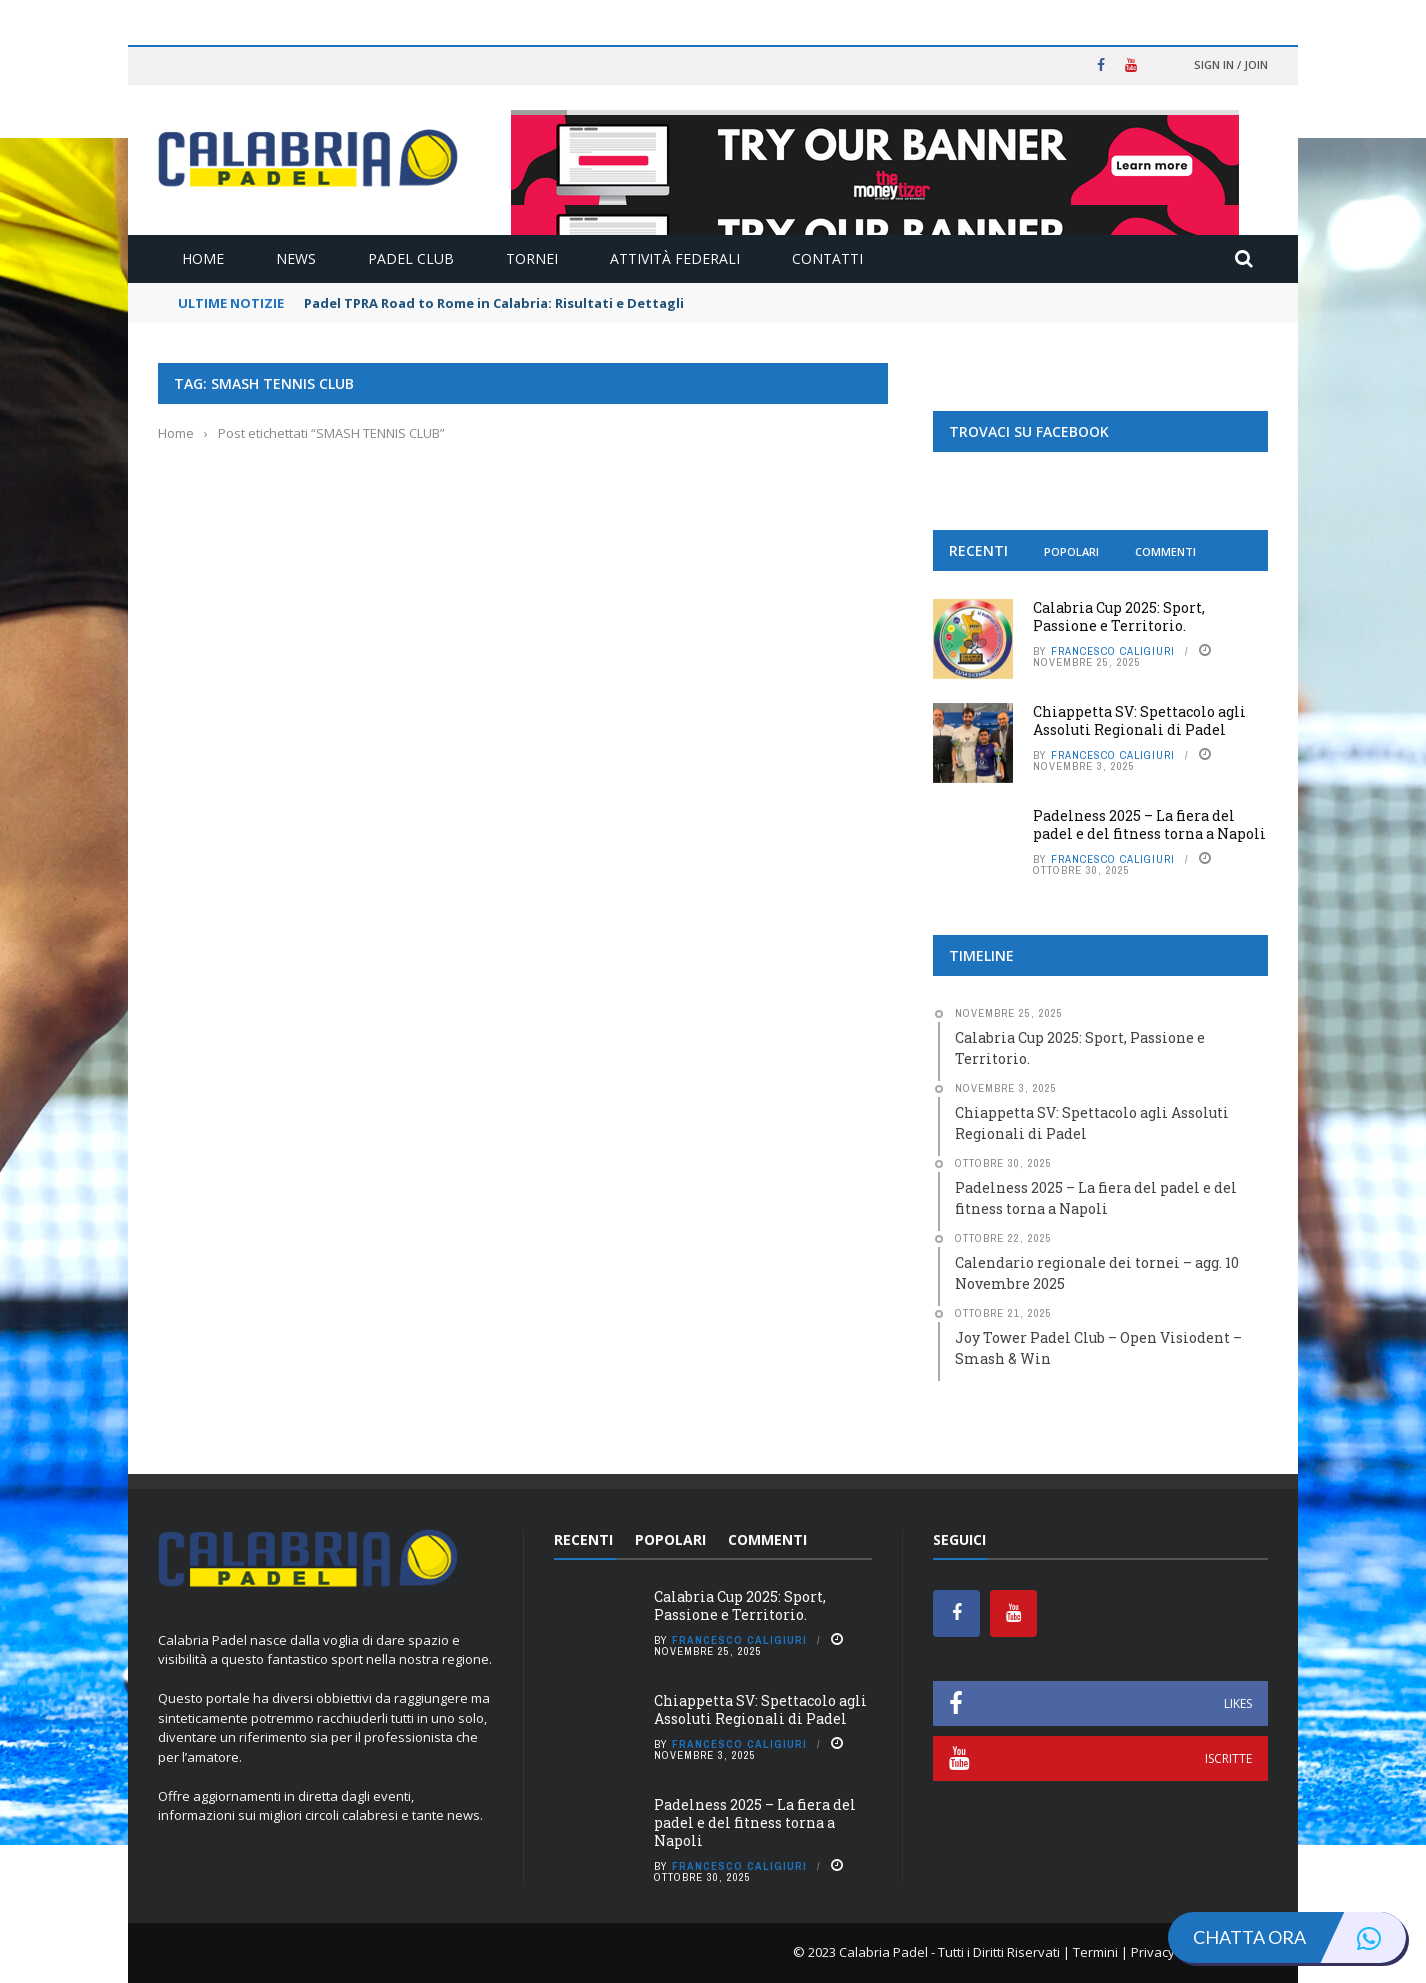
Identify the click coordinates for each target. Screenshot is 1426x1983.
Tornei (532, 258)
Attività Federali (675, 258)
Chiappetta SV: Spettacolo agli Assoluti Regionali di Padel (1139, 720)
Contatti (827, 258)
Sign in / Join (1231, 64)
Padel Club (411, 258)
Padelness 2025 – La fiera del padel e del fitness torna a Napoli (1149, 824)
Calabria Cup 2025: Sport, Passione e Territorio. (1119, 616)
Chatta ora (1299, 1937)
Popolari (1071, 551)
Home (203, 258)
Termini (1095, 1952)
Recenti (978, 550)
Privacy (1153, 1952)
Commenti (1165, 551)
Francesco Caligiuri (1113, 651)
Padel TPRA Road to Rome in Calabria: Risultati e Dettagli (494, 303)
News (296, 258)
